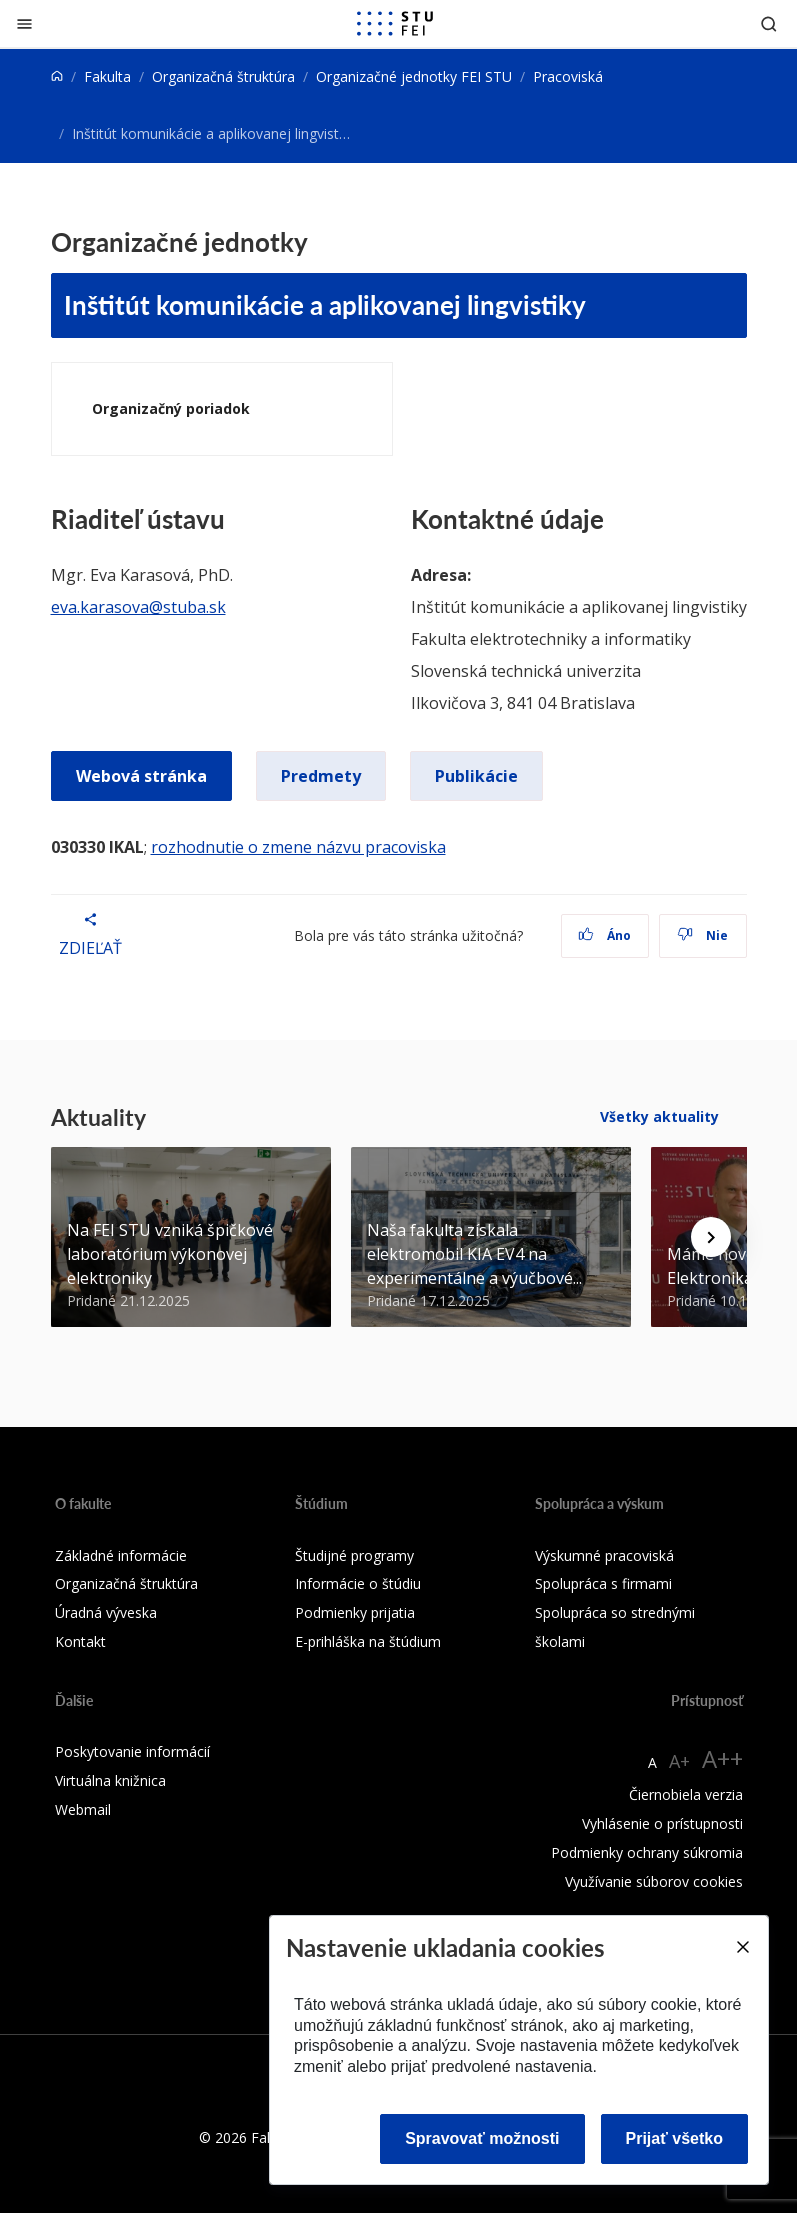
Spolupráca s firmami (603, 1583)
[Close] (742, 1947)
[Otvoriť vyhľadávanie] (769, 23)
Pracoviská (568, 76)
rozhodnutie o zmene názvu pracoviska (298, 847)
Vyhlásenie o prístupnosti (662, 1823)
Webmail (83, 1809)
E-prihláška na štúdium (368, 1641)
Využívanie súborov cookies (654, 1881)
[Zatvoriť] (24, 23)
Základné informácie (121, 1555)
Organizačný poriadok (171, 408)
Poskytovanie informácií (132, 1751)
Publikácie (476, 776)
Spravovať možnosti (482, 2138)
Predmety (321, 776)
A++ (722, 1758)
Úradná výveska (106, 1612)
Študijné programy (354, 1555)
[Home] (57, 76)
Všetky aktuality (659, 1116)
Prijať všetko (675, 2138)
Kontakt (80, 1641)
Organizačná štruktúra (223, 76)
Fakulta (107, 76)
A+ (679, 1761)
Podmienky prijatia (355, 1612)
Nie (702, 935)
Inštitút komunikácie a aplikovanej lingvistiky (325, 304)
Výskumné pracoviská (604, 1555)
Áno (604, 935)
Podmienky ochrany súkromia (647, 1852)
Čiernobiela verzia (686, 1794)
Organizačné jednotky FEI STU (414, 76)
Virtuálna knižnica (110, 1780)
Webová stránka (141, 776)
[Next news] (711, 1237)
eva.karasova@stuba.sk (138, 607)
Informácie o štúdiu (358, 1583)
